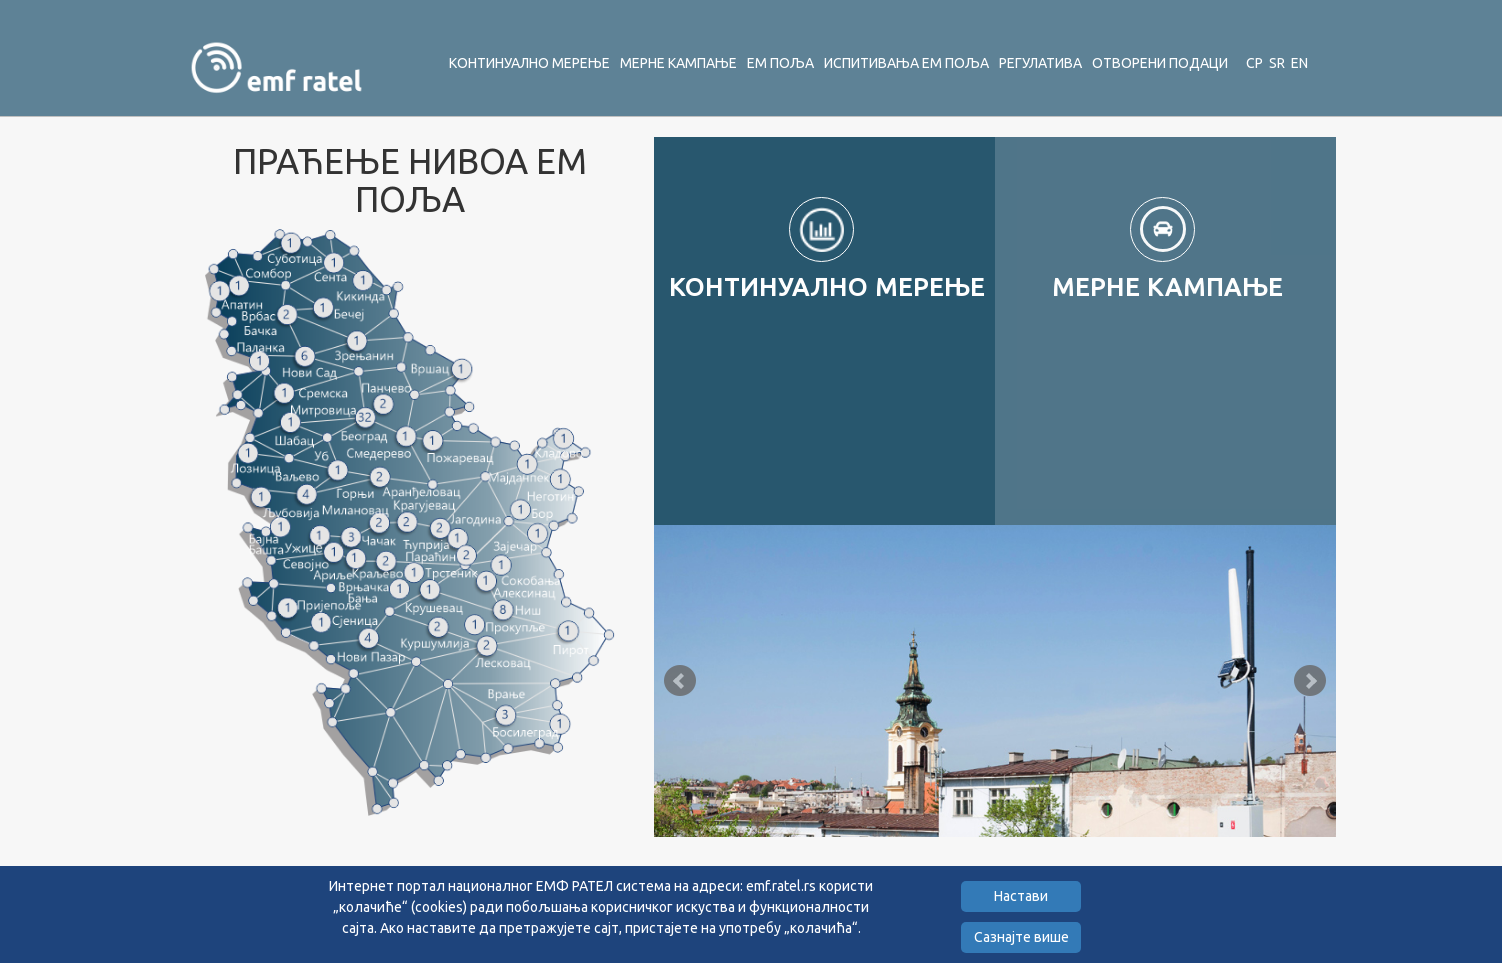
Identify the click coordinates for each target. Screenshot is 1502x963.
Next (1310, 681)
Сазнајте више (1021, 937)
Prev (680, 681)
